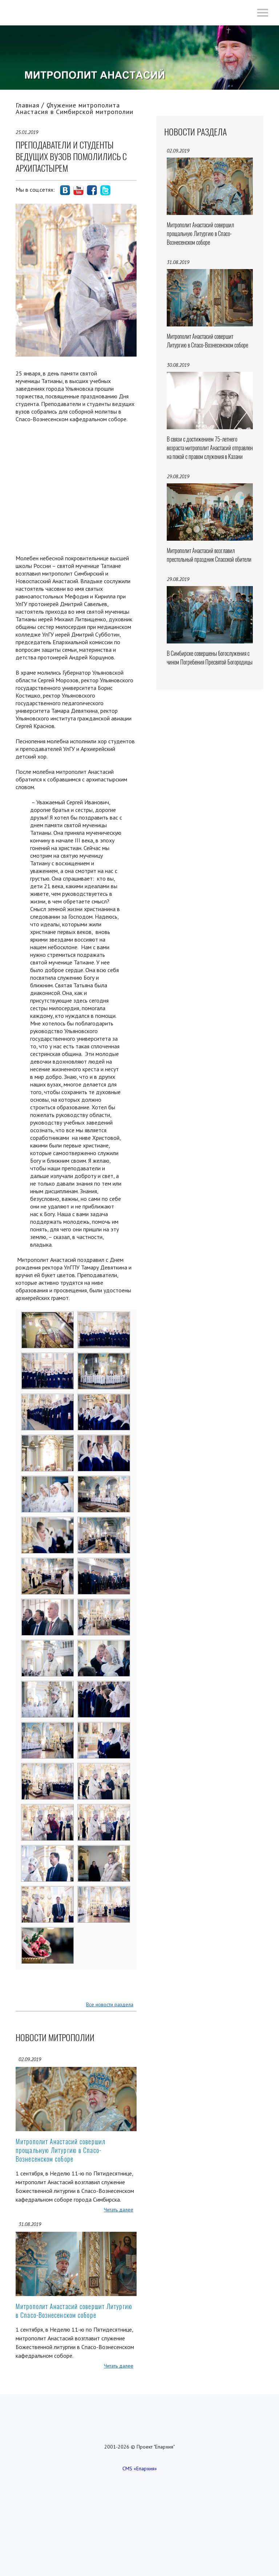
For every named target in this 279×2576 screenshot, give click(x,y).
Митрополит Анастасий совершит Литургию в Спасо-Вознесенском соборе (74, 2311)
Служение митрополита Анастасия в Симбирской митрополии (74, 108)
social (65, 190)
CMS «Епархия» (139, 2468)
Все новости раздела (109, 2004)
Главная (28, 105)
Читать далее (118, 2209)
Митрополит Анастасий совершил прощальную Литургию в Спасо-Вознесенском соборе (60, 2150)
